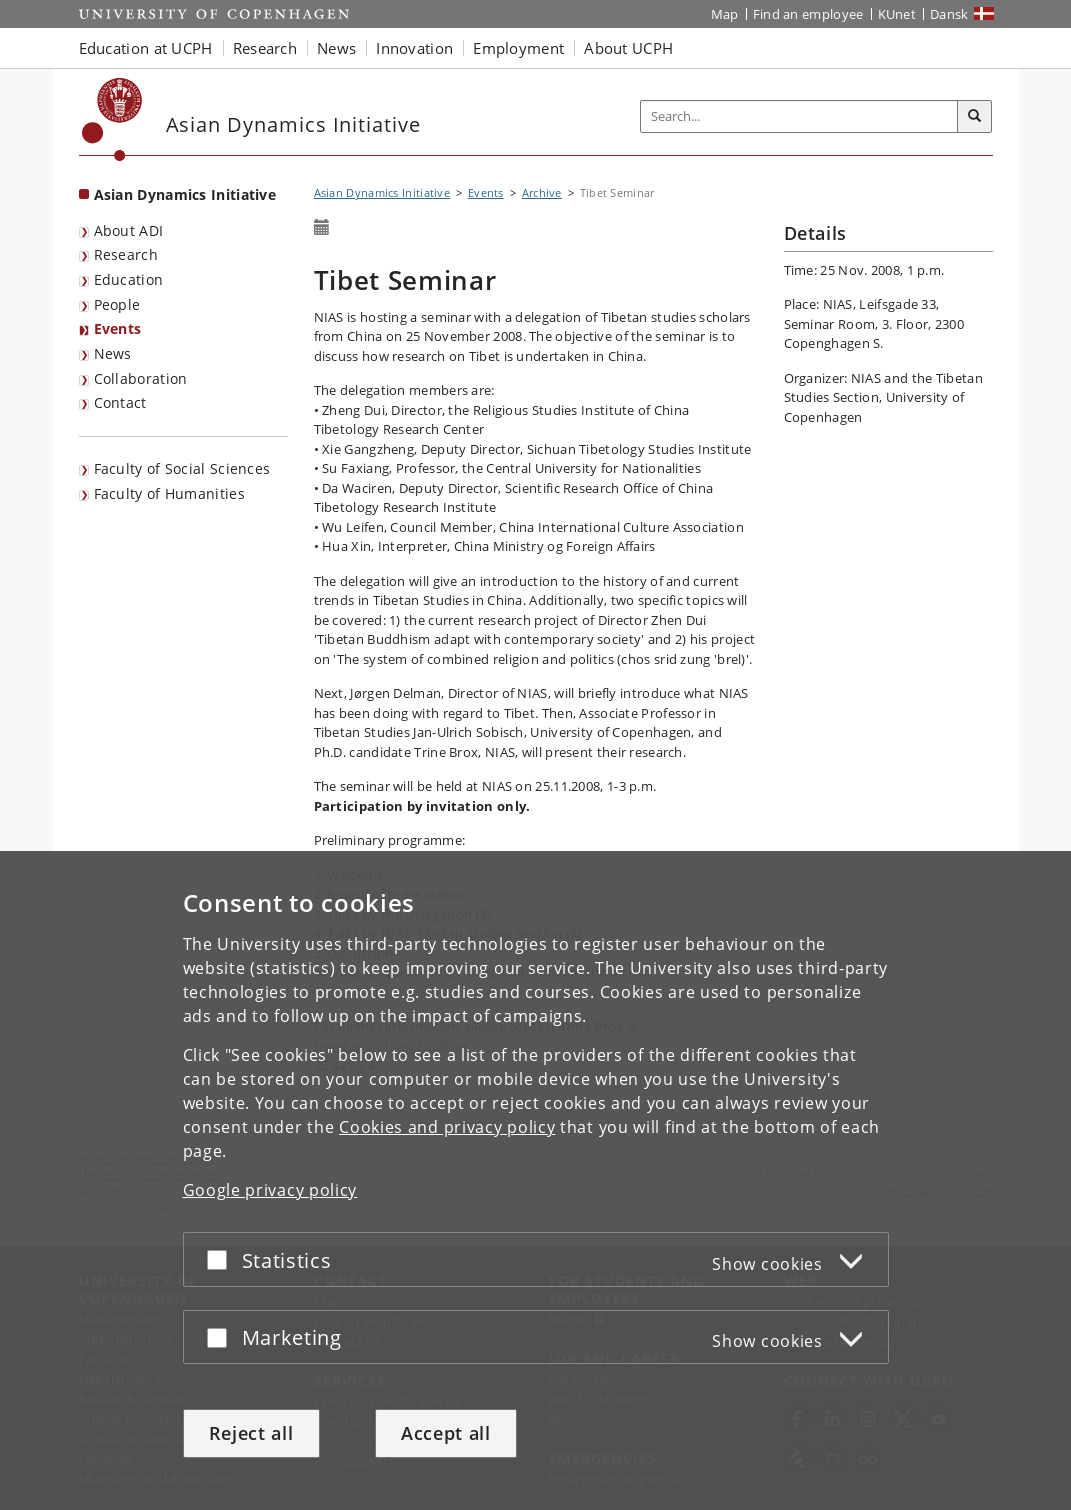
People (117, 304)
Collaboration (141, 378)
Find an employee (808, 14)
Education (129, 279)
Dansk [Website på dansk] (949, 14)
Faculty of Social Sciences (182, 468)
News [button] (336, 48)
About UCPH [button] (628, 48)
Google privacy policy (270, 1190)
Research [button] (265, 48)
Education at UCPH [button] (146, 48)
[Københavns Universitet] (112, 119)
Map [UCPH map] (725, 14)
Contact (120, 402)
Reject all (251, 1433)
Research (126, 254)
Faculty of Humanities (169, 493)
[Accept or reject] (222, 1259)
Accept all (446, 1433)
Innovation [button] (414, 48)
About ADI (129, 230)
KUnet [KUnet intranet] (897, 14)
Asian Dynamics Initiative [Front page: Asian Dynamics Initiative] (185, 194)
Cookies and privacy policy (447, 1127)
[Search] (975, 117)
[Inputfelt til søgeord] (799, 116)
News (113, 353)
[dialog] (535, 1180)
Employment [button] (518, 48)
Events (118, 328)
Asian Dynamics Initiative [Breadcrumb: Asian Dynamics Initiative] (382, 192)
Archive (542, 192)
